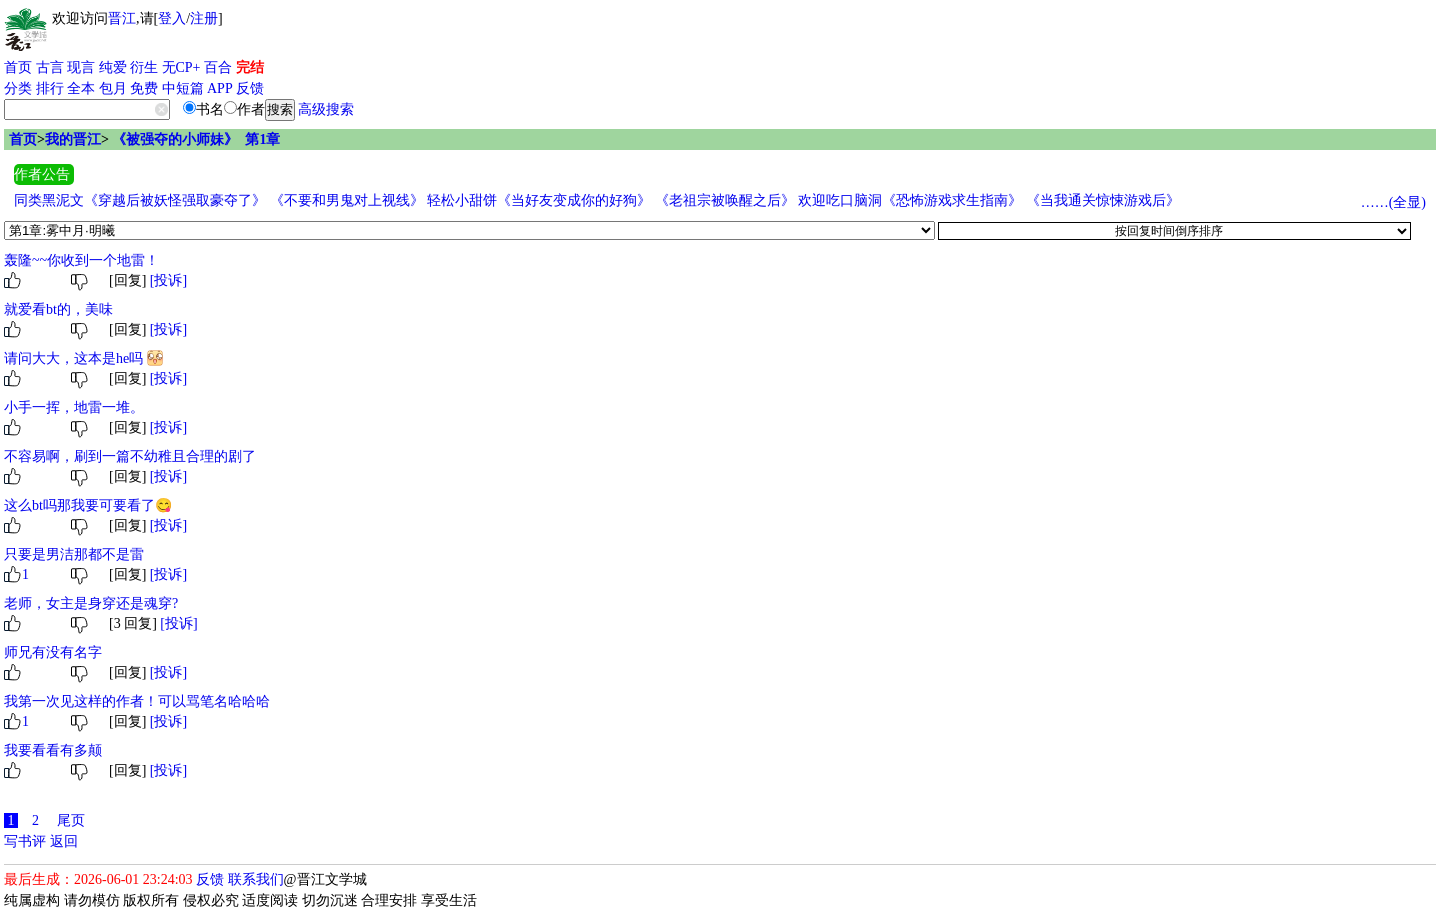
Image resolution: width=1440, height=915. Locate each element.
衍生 (144, 67)
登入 (172, 18)
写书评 (25, 841)
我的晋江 (73, 139)
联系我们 (256, 879)
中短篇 (183, 88)
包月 (113, 88)
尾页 (71, 820)
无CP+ (181, 67)
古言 (50, 67)
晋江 (122, 18)
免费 (144, 88)
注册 (204, 18)
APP (220, 88)
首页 (18, 67)
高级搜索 (326, 109)
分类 (18, 88)
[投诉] (168, 280)
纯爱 (113, 67)
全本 (81, 88)
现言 (81, 67)
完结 (250, 67)
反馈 (250, 88)
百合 (218, 67)
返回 (64, 841)
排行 (50, 88)
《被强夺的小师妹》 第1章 (196, 139)
